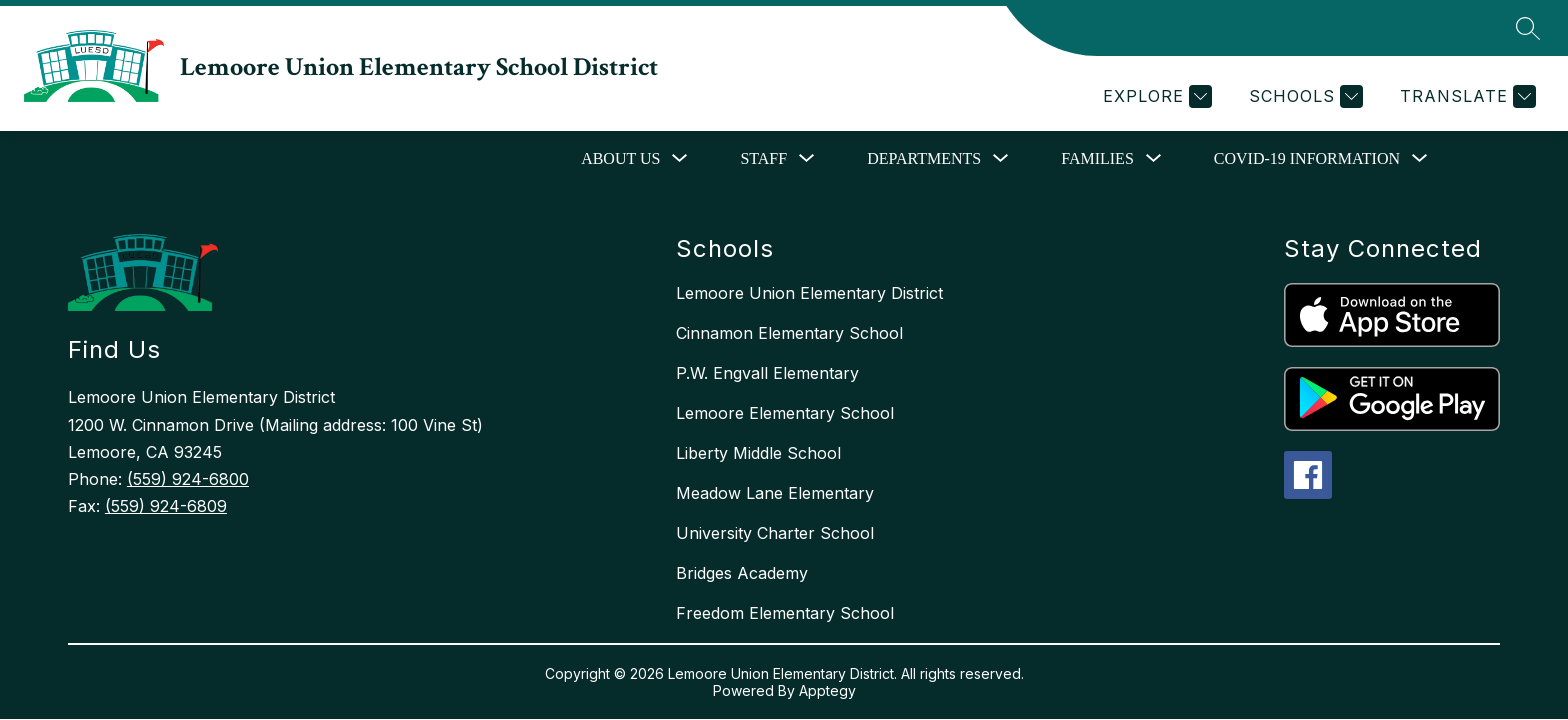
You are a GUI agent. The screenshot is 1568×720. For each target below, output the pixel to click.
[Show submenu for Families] (1097, 159)
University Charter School (775, 533)
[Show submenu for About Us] (620, 159)
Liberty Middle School (758, 453)
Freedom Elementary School (785, 613)
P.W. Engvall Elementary (767, 373)
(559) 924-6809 (166, 506)
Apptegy (827, 690)
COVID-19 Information (1307, 158)
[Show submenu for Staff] (763, 159)
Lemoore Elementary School (785, 413)
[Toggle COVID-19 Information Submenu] (1420, 159)
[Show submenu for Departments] (924, 159)
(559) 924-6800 (188, 479)
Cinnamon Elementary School (789, 333)
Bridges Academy (742, 573)
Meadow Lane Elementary (775, 493)
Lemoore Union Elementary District (809, 293)
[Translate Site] (1465, 96)
